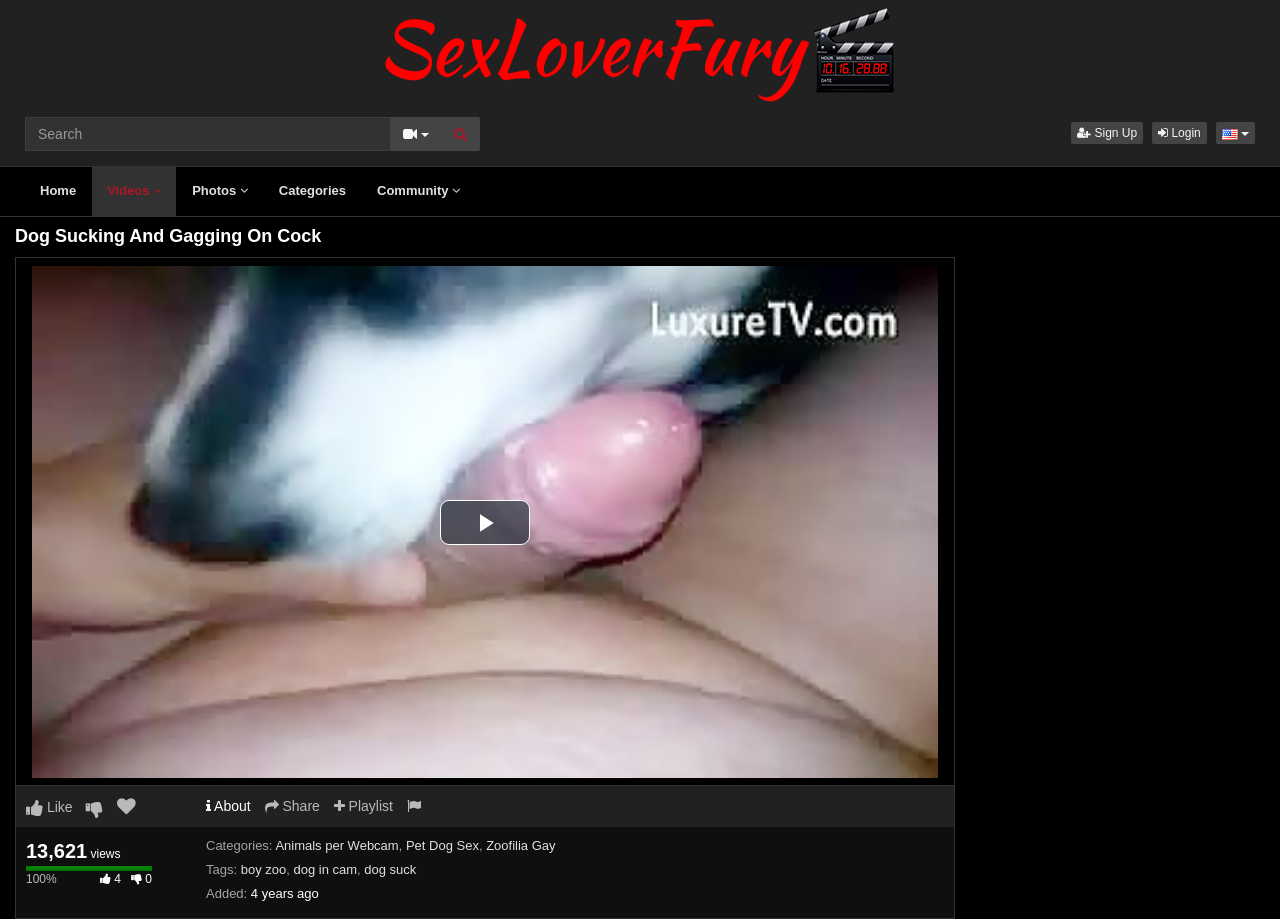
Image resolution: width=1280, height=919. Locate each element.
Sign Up (1107, 133)
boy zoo (264, 869)
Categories (312, 190)
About (228, 806)
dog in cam (325, 869)
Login (1179, 133)
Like (49, 807)
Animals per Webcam (336, 845)
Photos (220, 190)
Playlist (363, 806)
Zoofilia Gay (520, 845)
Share (292, 806)
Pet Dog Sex (442, 845)
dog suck (390, 869)
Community (418, 190)
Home (58, 190)
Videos (134, 190)
